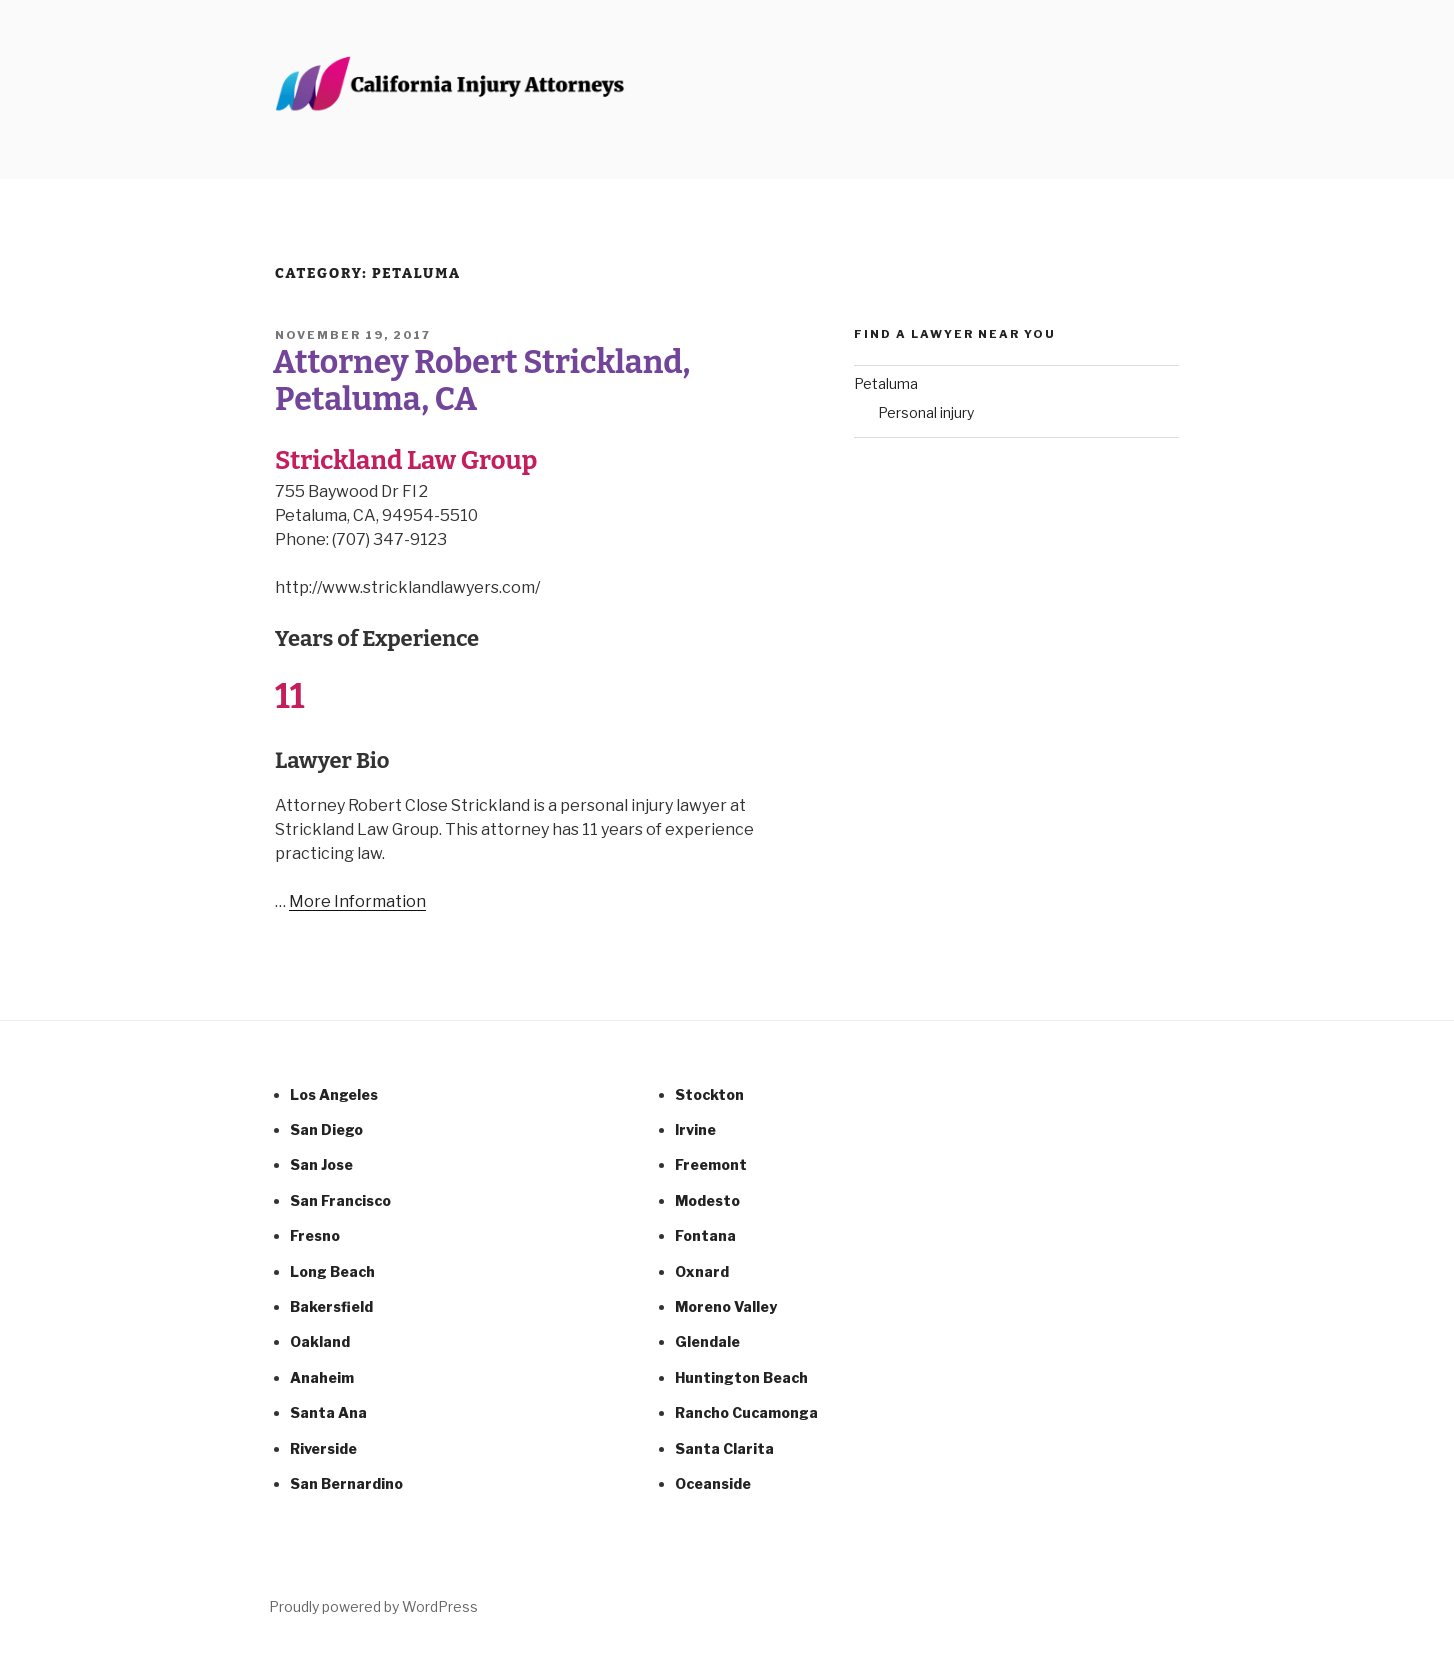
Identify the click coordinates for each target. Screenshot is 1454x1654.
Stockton (709, 1094)
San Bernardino (346, 1483)
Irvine (695, 1129)
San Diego (326, 1129)
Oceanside (713, 1483)
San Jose (321, 1164)
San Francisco (340, 1200)
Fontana (705, 1235)
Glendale (707, 1341)
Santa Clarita (724, 1448)
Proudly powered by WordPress (373, 1606)
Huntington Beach (741, 1377)
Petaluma (886, 383)
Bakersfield (331, 1306)
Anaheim (322, 1377)
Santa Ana (328, 1412)
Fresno (315, 1235)
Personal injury (926, 412)
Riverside (323, 1448)
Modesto (707, 1200)
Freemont (711, 1164)
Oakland (320, 1341)
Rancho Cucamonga (746, 1412)
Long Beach (332, 1271)
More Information (357, 901)
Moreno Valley (726, 1306)
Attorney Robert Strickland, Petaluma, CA (481, 380)
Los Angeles (334, 1094)
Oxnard (702, 1271)
